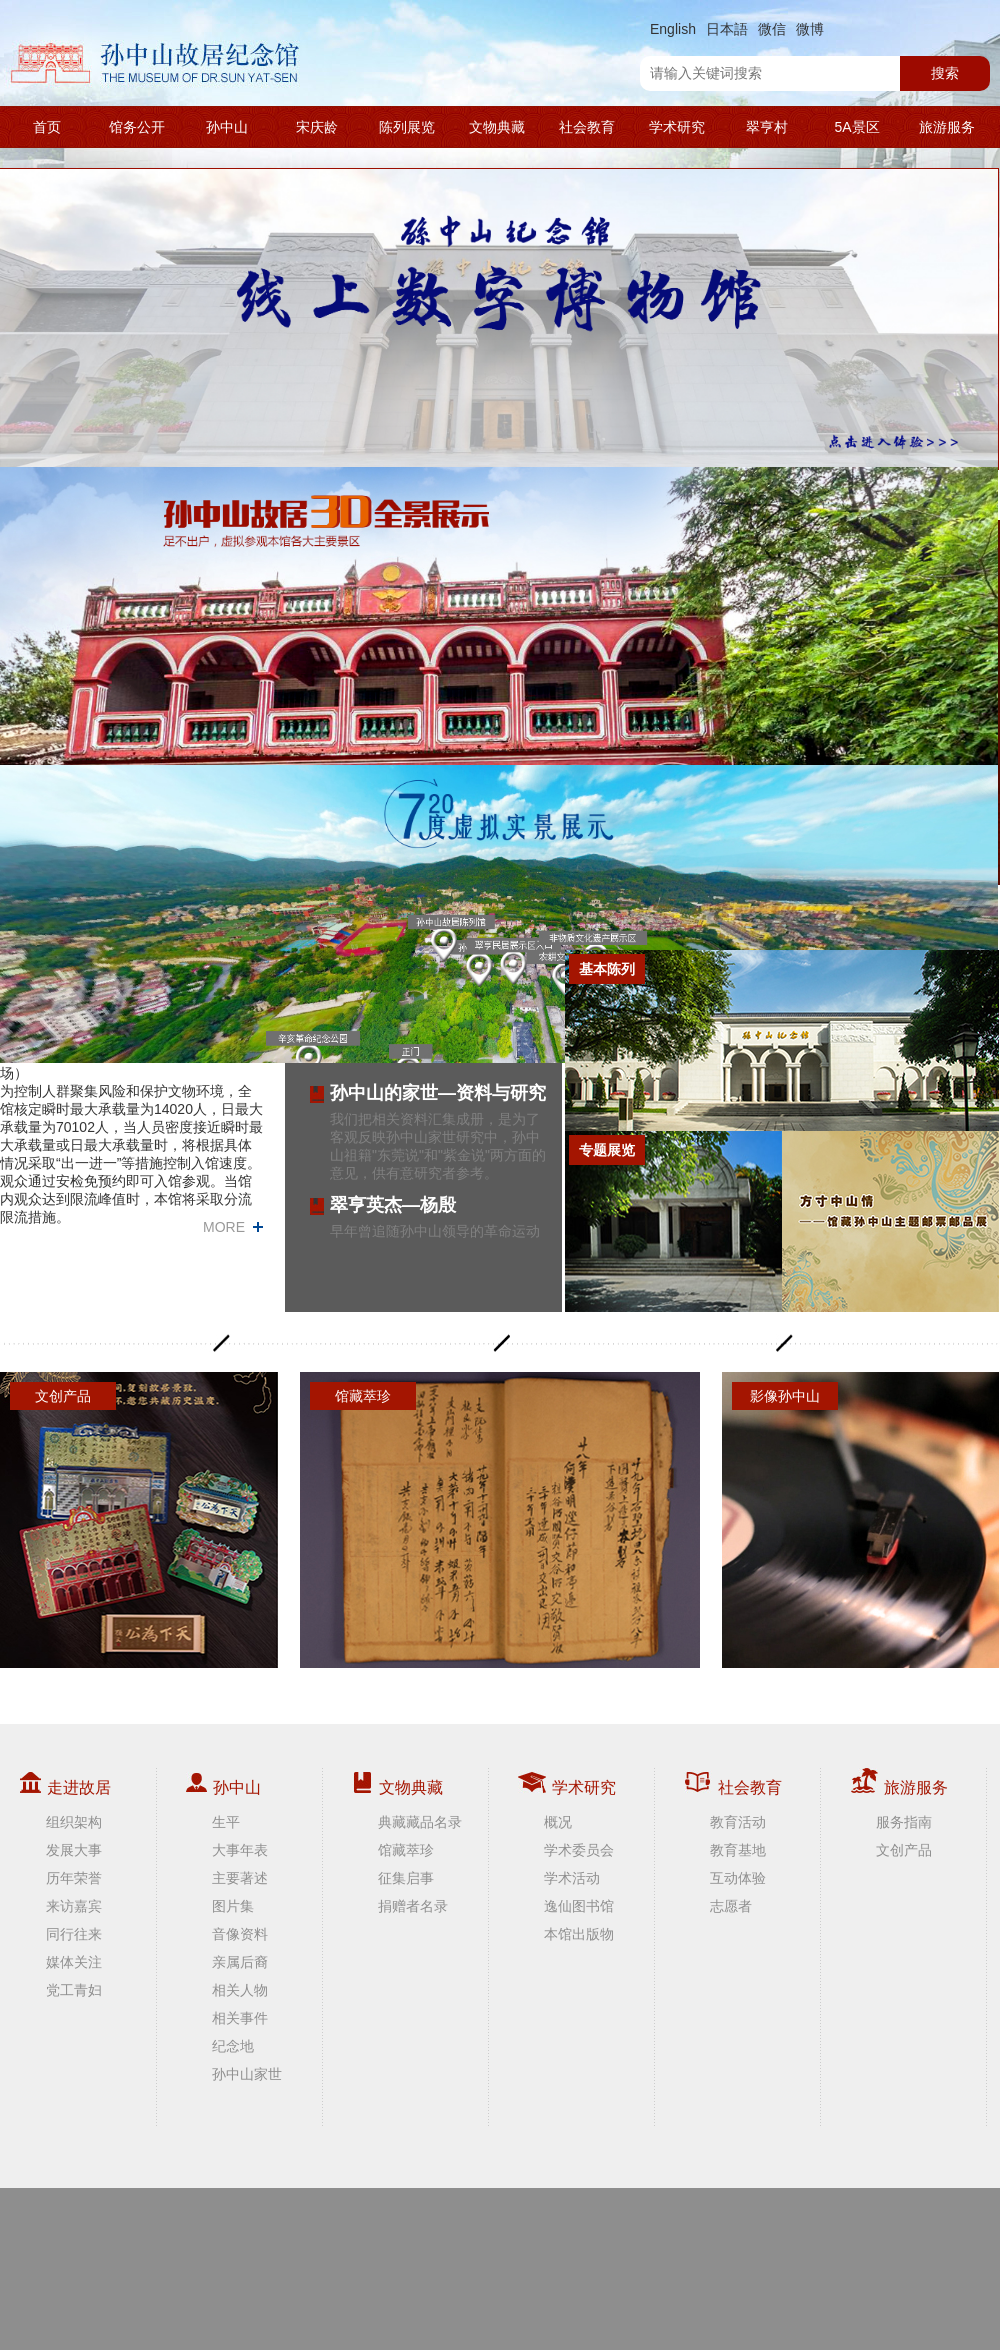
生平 (226, 1822)
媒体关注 (74, 1962)
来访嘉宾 (74, 1906)
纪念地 (233, 2046)
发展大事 (74, 1850)
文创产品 (904, 1850)
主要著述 (240, 1878)
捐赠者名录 (413, 1906)
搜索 (945, 73)
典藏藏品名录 (420, 1822)
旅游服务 (947, 127)
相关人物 (240, 1990)
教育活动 (738, 1822)
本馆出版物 (579, 1934)
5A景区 (856, 127)
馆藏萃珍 (406, 1850)
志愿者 (731, 1906)
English (673, 29)
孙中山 (227, 127)
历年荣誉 (74, 1878)
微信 (772, 29)
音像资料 (240, 1934)
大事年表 (240, 1850)
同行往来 (74, 1934)
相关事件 (240, 2018)
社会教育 (587, 127)
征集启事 (406, 1878)
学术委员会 (579, 1850)
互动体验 (738, 1878)
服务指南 (904, 1822)
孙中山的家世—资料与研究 (438, 1093)
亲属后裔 (240, 1962)
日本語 (727, 29)
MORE (224, 1227)
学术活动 (572, 1878)
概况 (558, 1822)
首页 (47, 127)
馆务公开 (137, 127)
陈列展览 (407, 127)
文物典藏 (497, 127)
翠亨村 (767, 127)
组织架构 (74, 1822)
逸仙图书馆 (579, 1906)
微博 (810, 29)
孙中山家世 (247, 2074)
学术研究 (677, 127)
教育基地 (738, 1850)
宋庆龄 (317, 127)
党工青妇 (74, 1990)
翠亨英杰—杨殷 (393, 1205)
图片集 (233, 1906)
